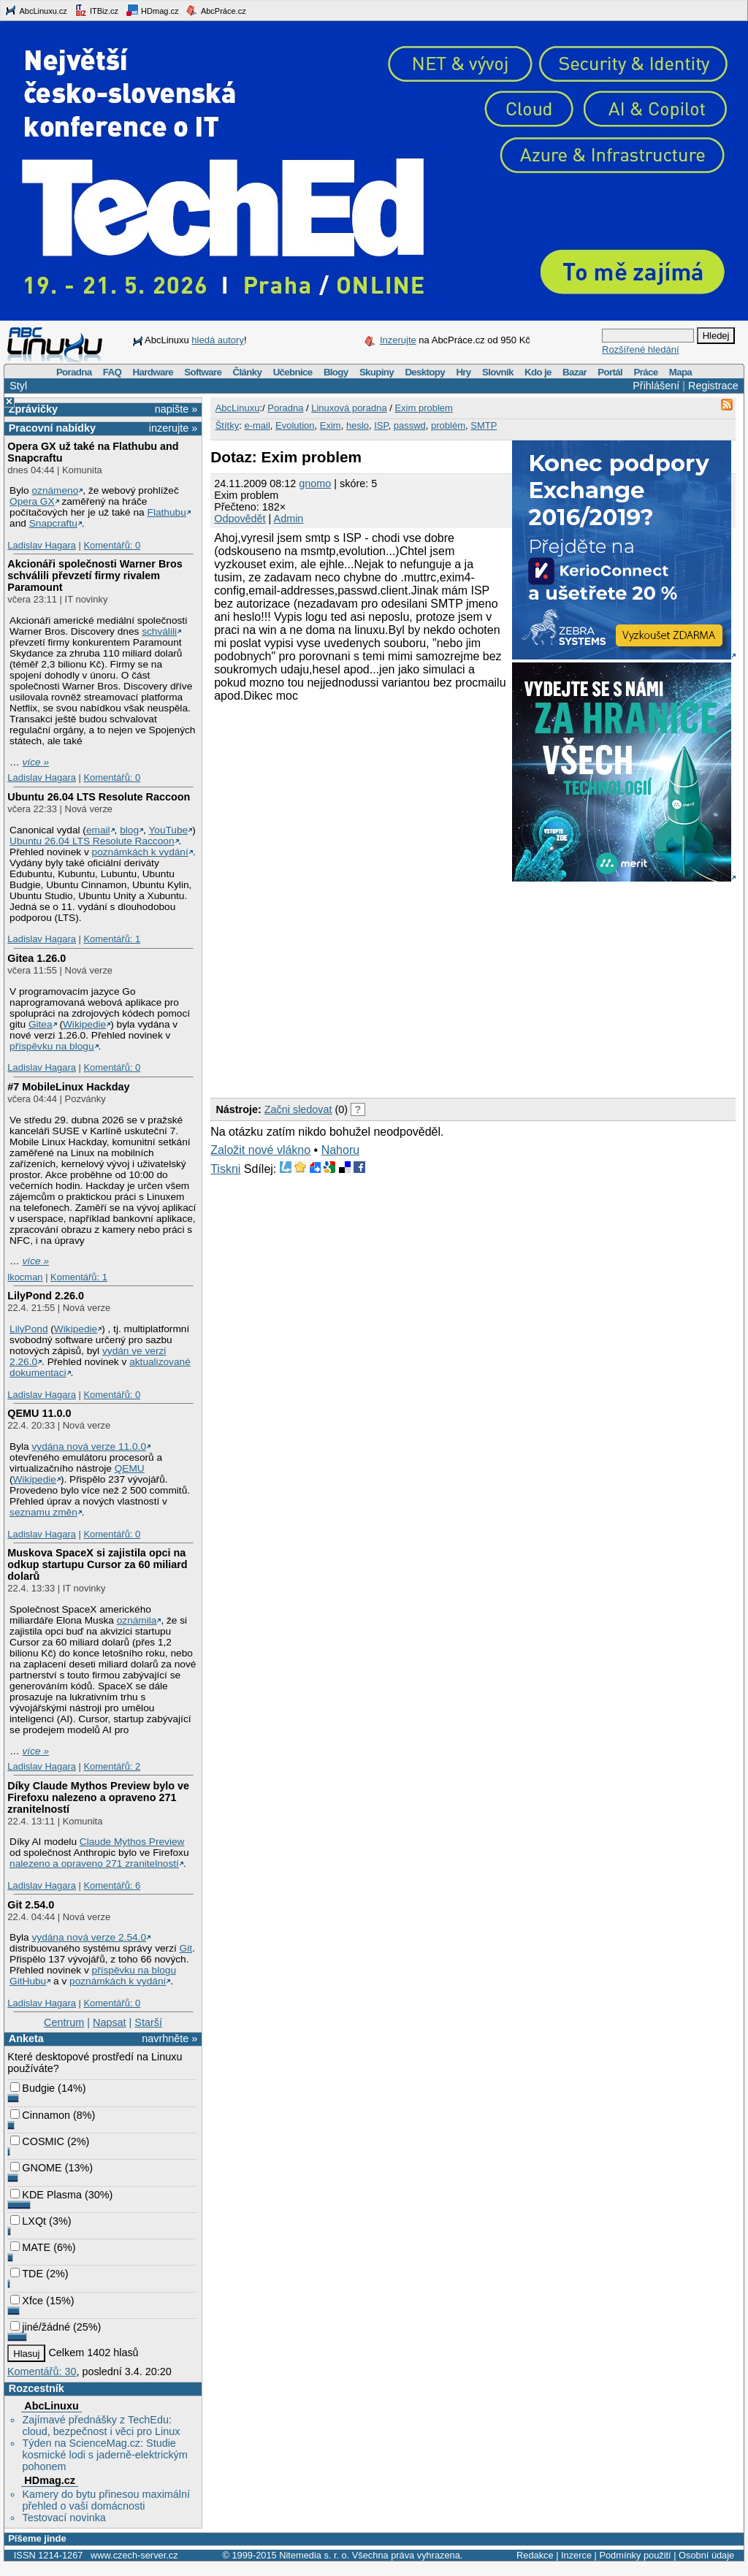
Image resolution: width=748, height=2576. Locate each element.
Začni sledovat (298, 1109)
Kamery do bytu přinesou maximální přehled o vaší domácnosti (106, 2500)
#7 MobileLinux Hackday (68, 1087)
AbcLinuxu (51, 2406)
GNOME (35, 2168)
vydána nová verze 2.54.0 (88, 1937)
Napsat (109, 2022)
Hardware (153, 372)
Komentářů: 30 (41, 2371)
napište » (176, 409)
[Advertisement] (380, 986)
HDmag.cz (152, 10)
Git (186, 1948)
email (98, 830)
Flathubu (167, 512)
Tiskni (225, 1169)
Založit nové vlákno (260, 1150)
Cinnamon (40, 2115)
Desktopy (425, 372)
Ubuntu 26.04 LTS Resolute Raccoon (98, 797)
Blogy (336, 372)
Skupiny (376, 372)
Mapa (680, 372)
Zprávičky (33, 409)
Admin (289, 518)
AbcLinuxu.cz (35, 10)
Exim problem (423, 407)
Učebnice (293, 372)
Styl (18, 385)
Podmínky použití (635, 2555)
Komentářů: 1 (111, 938)
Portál (610, 372)
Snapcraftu (53, 523)
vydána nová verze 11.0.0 (88, 1446)
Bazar (574, 372)
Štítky (227, 425)
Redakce (535, 2555)
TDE (26, 2273)
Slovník (498, 372)
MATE (30, 2247)
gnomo (315, 483)
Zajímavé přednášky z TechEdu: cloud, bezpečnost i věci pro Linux (101, 2425)
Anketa (26, 2038)
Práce (645, 372)
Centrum (64, 2022)
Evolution (294, 425)
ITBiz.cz (96, 10)
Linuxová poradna (348, 407)
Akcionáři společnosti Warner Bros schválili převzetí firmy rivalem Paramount (94, 575)
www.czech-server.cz (134, 2555)
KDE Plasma (46, 2195)
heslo (357, 425)
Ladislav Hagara (41, 545)
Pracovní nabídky (52, 428)
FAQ (112, 372)
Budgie (32, 2088)
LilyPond (28, 1328)
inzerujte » (173, 428)
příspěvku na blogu (51, 1046)
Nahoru (340, 1150)
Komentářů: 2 (111, 1766)
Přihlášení (656, 385)
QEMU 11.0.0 (39, 1413)
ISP (381, 425)
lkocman (24, 1277)
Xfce (26, 2300)
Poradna (74, 372)
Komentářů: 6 (111, 1885)
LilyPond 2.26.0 (45, 1296)
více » (36, 762)
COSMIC (37, 2141)
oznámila (137, 1620)
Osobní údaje (706, 2555)
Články (247, 372)
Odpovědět (239, 518)
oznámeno (54, 490)
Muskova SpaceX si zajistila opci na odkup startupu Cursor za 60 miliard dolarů (97, 1564)
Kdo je (538, 372)
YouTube (168, 830)
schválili (159, 631)
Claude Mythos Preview (132, 1841)
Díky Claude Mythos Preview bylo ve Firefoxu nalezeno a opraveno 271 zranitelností (98, 1797)
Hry (463, 372)
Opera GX (32, 501)
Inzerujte (398, 340)
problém (448, 425)
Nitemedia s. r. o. (314, 2555)
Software (202, 372)
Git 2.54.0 (30, 1905)
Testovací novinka (63, 2517)
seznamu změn (43, 1512)
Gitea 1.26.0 (36, 958)
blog (129, 830)
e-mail (257, 425)
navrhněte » (169, 2038)
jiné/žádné (40, 2327)
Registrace (713, 385)
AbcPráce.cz (215, 10)
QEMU (130, 1468)
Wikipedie (84, 1024)
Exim (330, 425)
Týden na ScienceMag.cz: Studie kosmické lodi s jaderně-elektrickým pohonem (104, 2454)
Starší (148, 2022)
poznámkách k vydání (140, 851)
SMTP (483, 425)
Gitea (40, 1024)
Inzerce (576, 2555)
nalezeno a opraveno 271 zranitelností (94, 1863)
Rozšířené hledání (640, 349)
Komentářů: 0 (111, 545)
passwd (410, 425)
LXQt (28, 2221)
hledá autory (217, 340)
